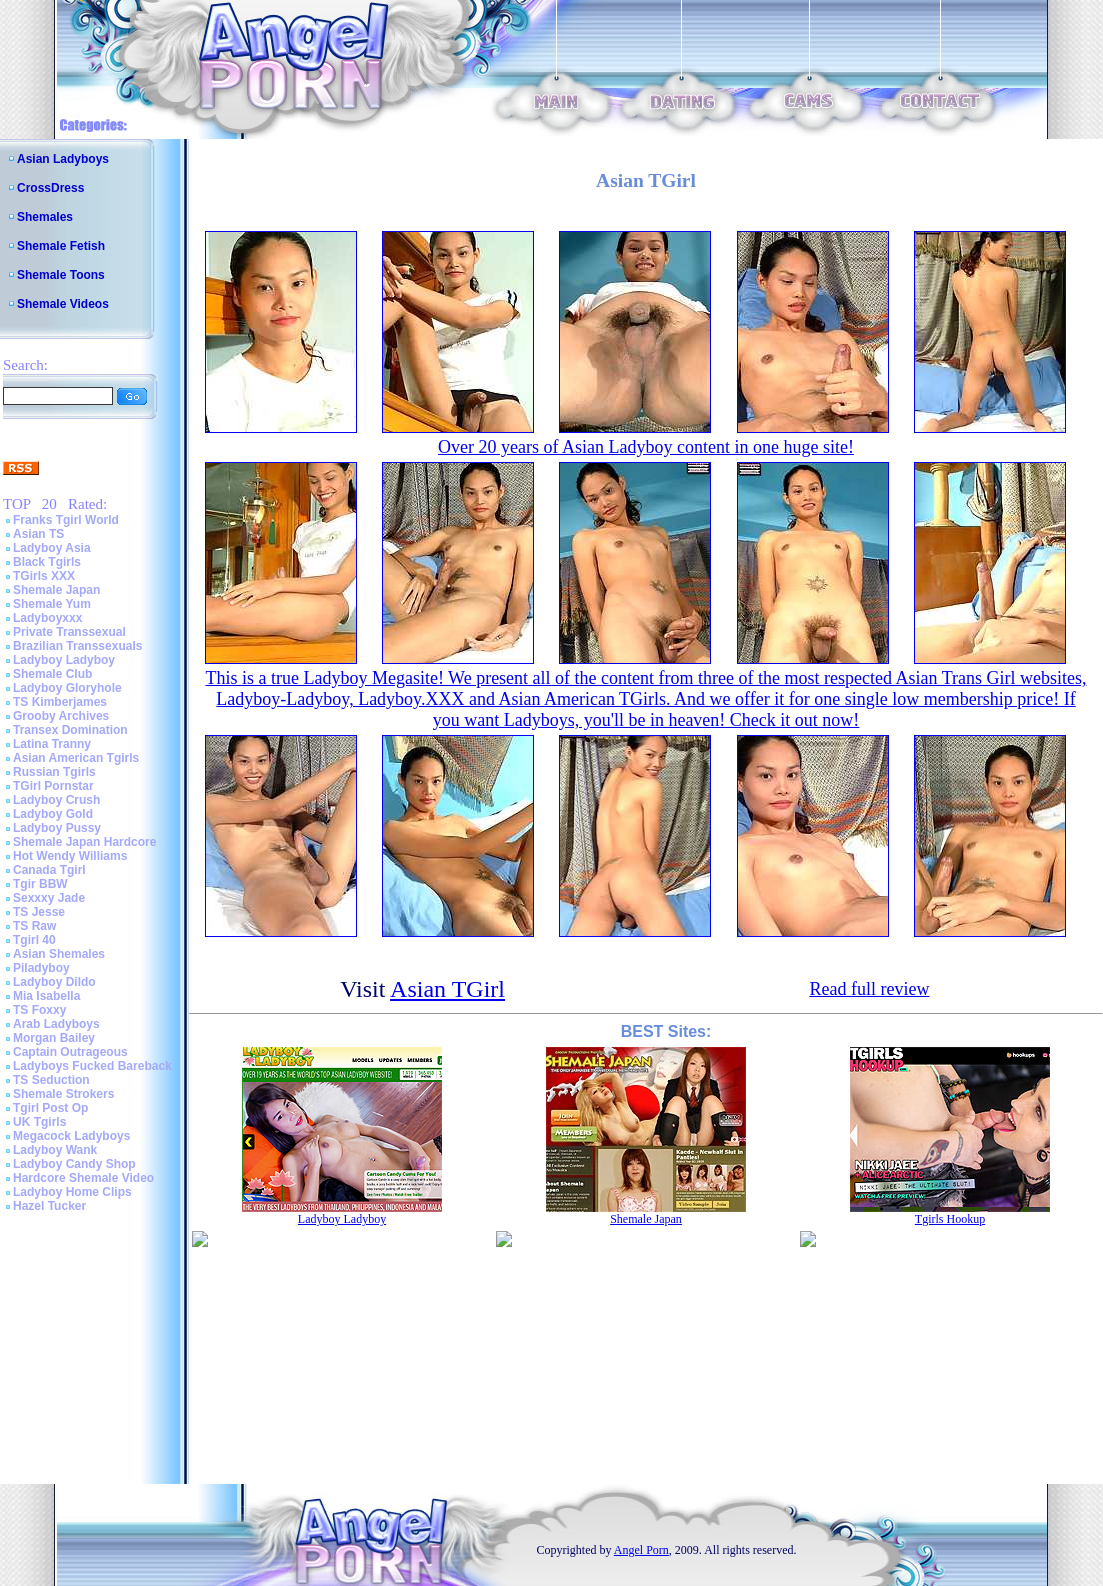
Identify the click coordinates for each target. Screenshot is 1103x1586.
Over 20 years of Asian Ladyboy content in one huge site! (646, 447)
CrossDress (50, 188)
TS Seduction (51, 1080)
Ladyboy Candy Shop (74, 1164)
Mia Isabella (46, 996)
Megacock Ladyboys (71, 1136)
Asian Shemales (59, 954)
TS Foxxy (39, 1010)
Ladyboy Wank (55, 1150)
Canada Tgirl (49, 870)
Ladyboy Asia (52, 548)
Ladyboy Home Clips (72, 1192)
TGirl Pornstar (53, 786)
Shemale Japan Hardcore (84, 842)
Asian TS (38, 534)
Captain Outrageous (70, 1052)
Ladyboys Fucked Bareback (92, 1066)
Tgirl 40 (34, 940)
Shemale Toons (61, 275)
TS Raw (34, 926)
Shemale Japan (56, 590)
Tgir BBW (40, 884)
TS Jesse (39, 912)
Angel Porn (641, 1550)
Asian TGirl (447, 989)
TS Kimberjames (60, 702)
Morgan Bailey (54, 1038)
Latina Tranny (52, 744)
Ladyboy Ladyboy (64, 660)
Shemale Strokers (63, 1094)
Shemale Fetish (61, 246)
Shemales (45, 217)
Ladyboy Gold (53, 814)
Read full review (869, 989)
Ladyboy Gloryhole (67, 688)
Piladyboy (41, 968)
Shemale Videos (63, 304)
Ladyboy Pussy (57, 828)
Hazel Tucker (49, 1206)
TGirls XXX (44, 576)
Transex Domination (70, 730)
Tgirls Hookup (950, 1219)
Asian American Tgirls (76, 758)
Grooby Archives (61, 716)
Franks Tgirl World (66, 520)
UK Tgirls (39, 1122)
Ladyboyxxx (47, 618)
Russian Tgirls (54, 772)
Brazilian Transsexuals (77, 646)
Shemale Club (52, 674)
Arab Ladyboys (56, 1024)
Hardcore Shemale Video (83, 1178)
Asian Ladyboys (63, 159)
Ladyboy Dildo (54, 982)
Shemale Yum (52, 604)
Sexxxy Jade (49, 898)
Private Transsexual (69, 632)
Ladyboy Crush (56, 800)
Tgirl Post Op (50, 1108)
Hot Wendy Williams (70, 856)
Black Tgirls (47, 562)
